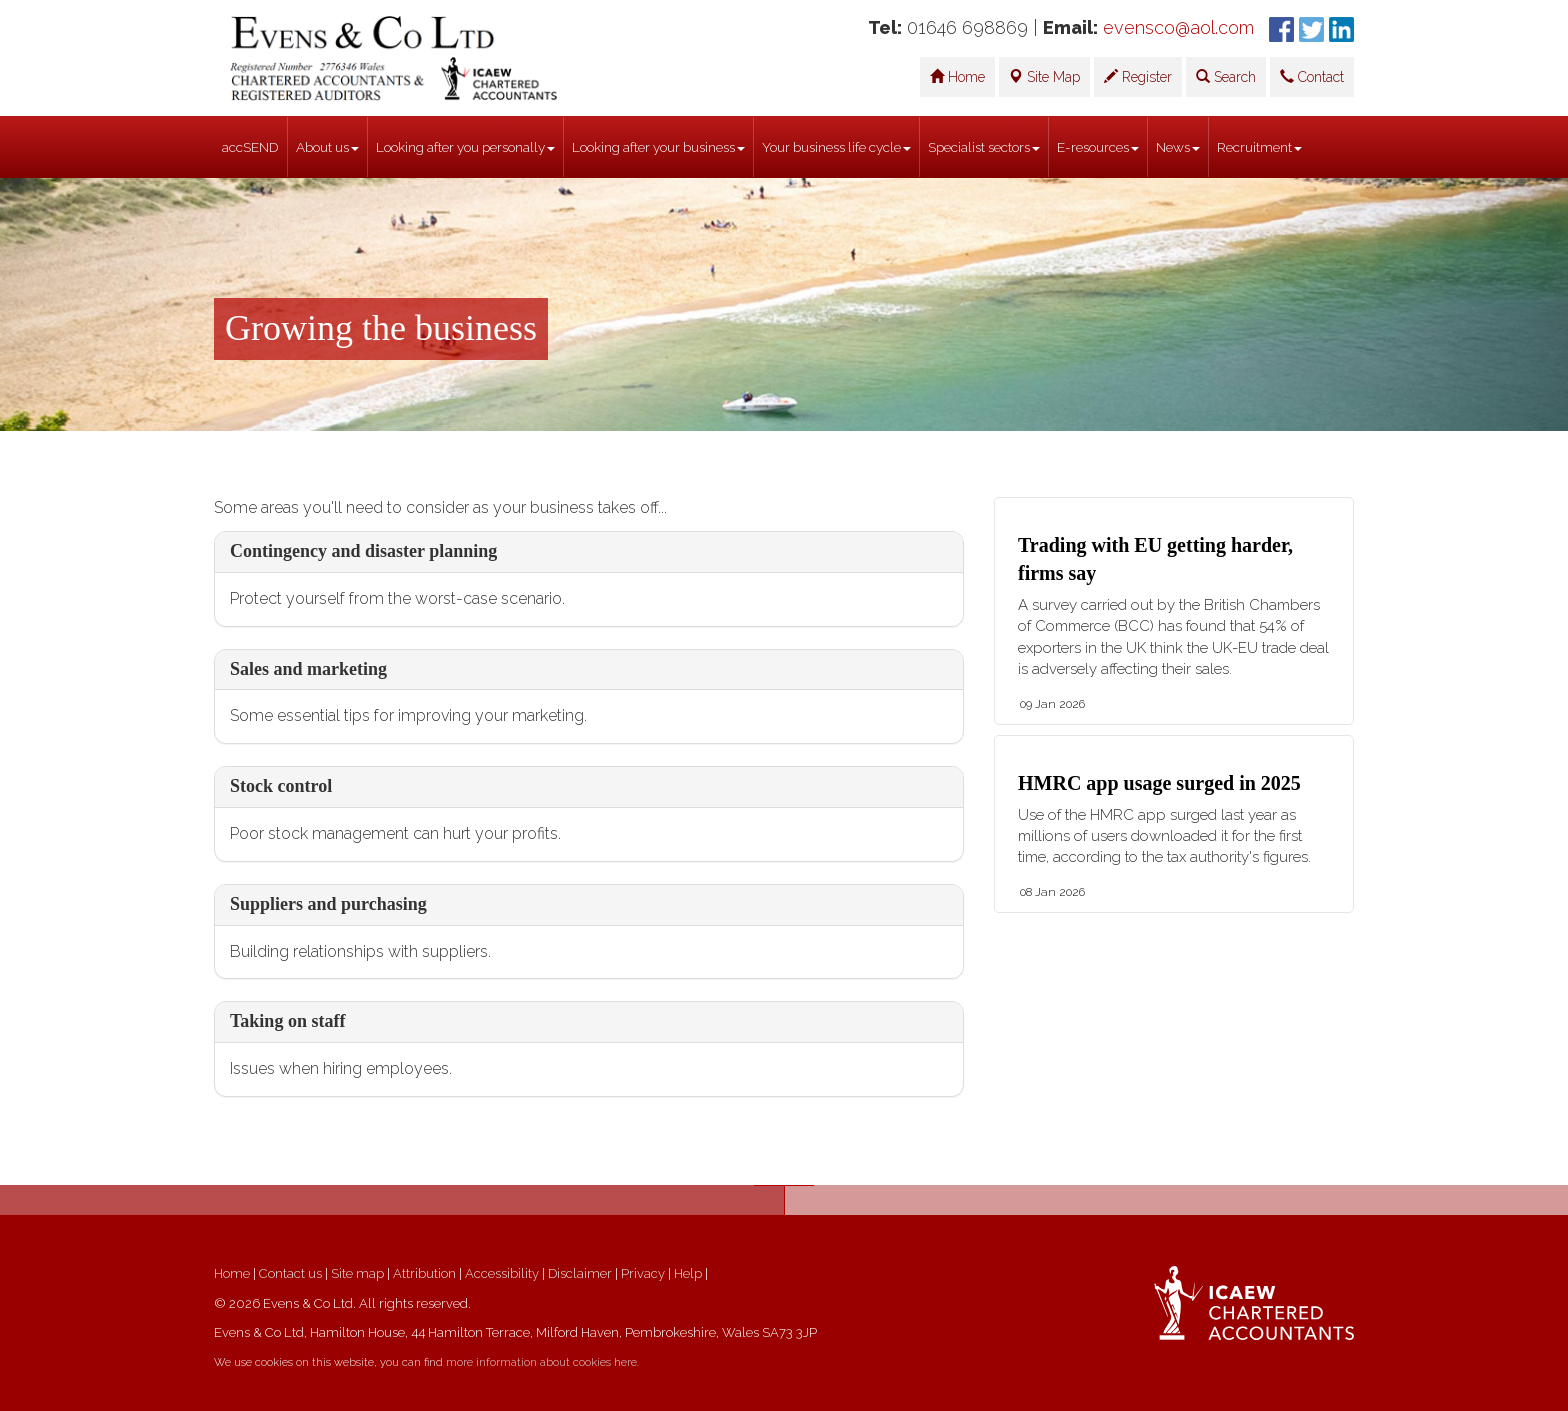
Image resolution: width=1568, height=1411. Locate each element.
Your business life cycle (836, 147)
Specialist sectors (984, 147)
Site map (357, 1273)
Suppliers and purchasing (328, 904)
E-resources (1098, 147)
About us (327, 147)
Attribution (424, 1273)
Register (1138, 77)
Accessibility (502, 1273)
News (1178, 147)
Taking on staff (287, 1021)
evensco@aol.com (1178, 27)
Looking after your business (658, 147)
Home (957, 77)
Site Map (1044, 77)
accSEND (250, 147)
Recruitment (1259, 147)
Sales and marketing (308, 669)
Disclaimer (580, 1273)
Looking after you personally (465, 147)
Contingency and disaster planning (363, 551)
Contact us (290, 1273)
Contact (1312, 77)
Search (1226, 77)
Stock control (281, 786)
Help (688, 1273)
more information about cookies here (541, 1362)
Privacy (643, 1273)
